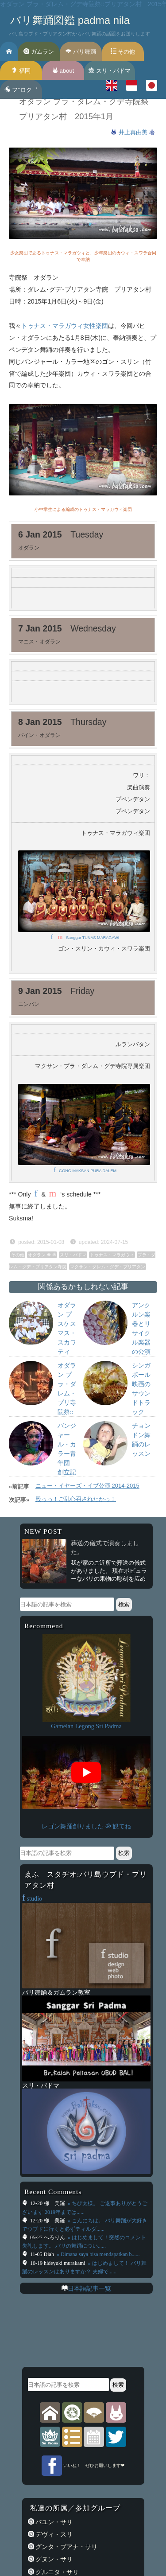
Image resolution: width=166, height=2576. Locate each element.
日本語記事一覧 (89, 2288)
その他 (123, 51)
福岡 (21, 70)
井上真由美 (134, 132)
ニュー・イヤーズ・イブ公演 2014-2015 (87, 1485)
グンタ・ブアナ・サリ (66, 2546)
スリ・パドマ (110, 70)
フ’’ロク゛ (20, 89)
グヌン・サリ (53, 2559)
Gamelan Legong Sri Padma (86, 1726)
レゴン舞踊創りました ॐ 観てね (86, 1826)
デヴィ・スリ (53, 2534)
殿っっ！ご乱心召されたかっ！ (75, 1499)
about (63, 70)
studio (32, 1898)
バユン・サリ (53, 2521)
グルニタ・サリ (56, 2572)
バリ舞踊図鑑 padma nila (70, 20)
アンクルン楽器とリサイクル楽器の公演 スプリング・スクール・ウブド (144, 1352)
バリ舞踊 (81, 51)
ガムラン (38, 51)
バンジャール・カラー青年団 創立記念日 (67, 1453)
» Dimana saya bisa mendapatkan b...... (97, 2254)
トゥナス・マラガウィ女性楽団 (64, 325)
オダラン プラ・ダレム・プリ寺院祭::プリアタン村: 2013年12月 (67, 1412)
